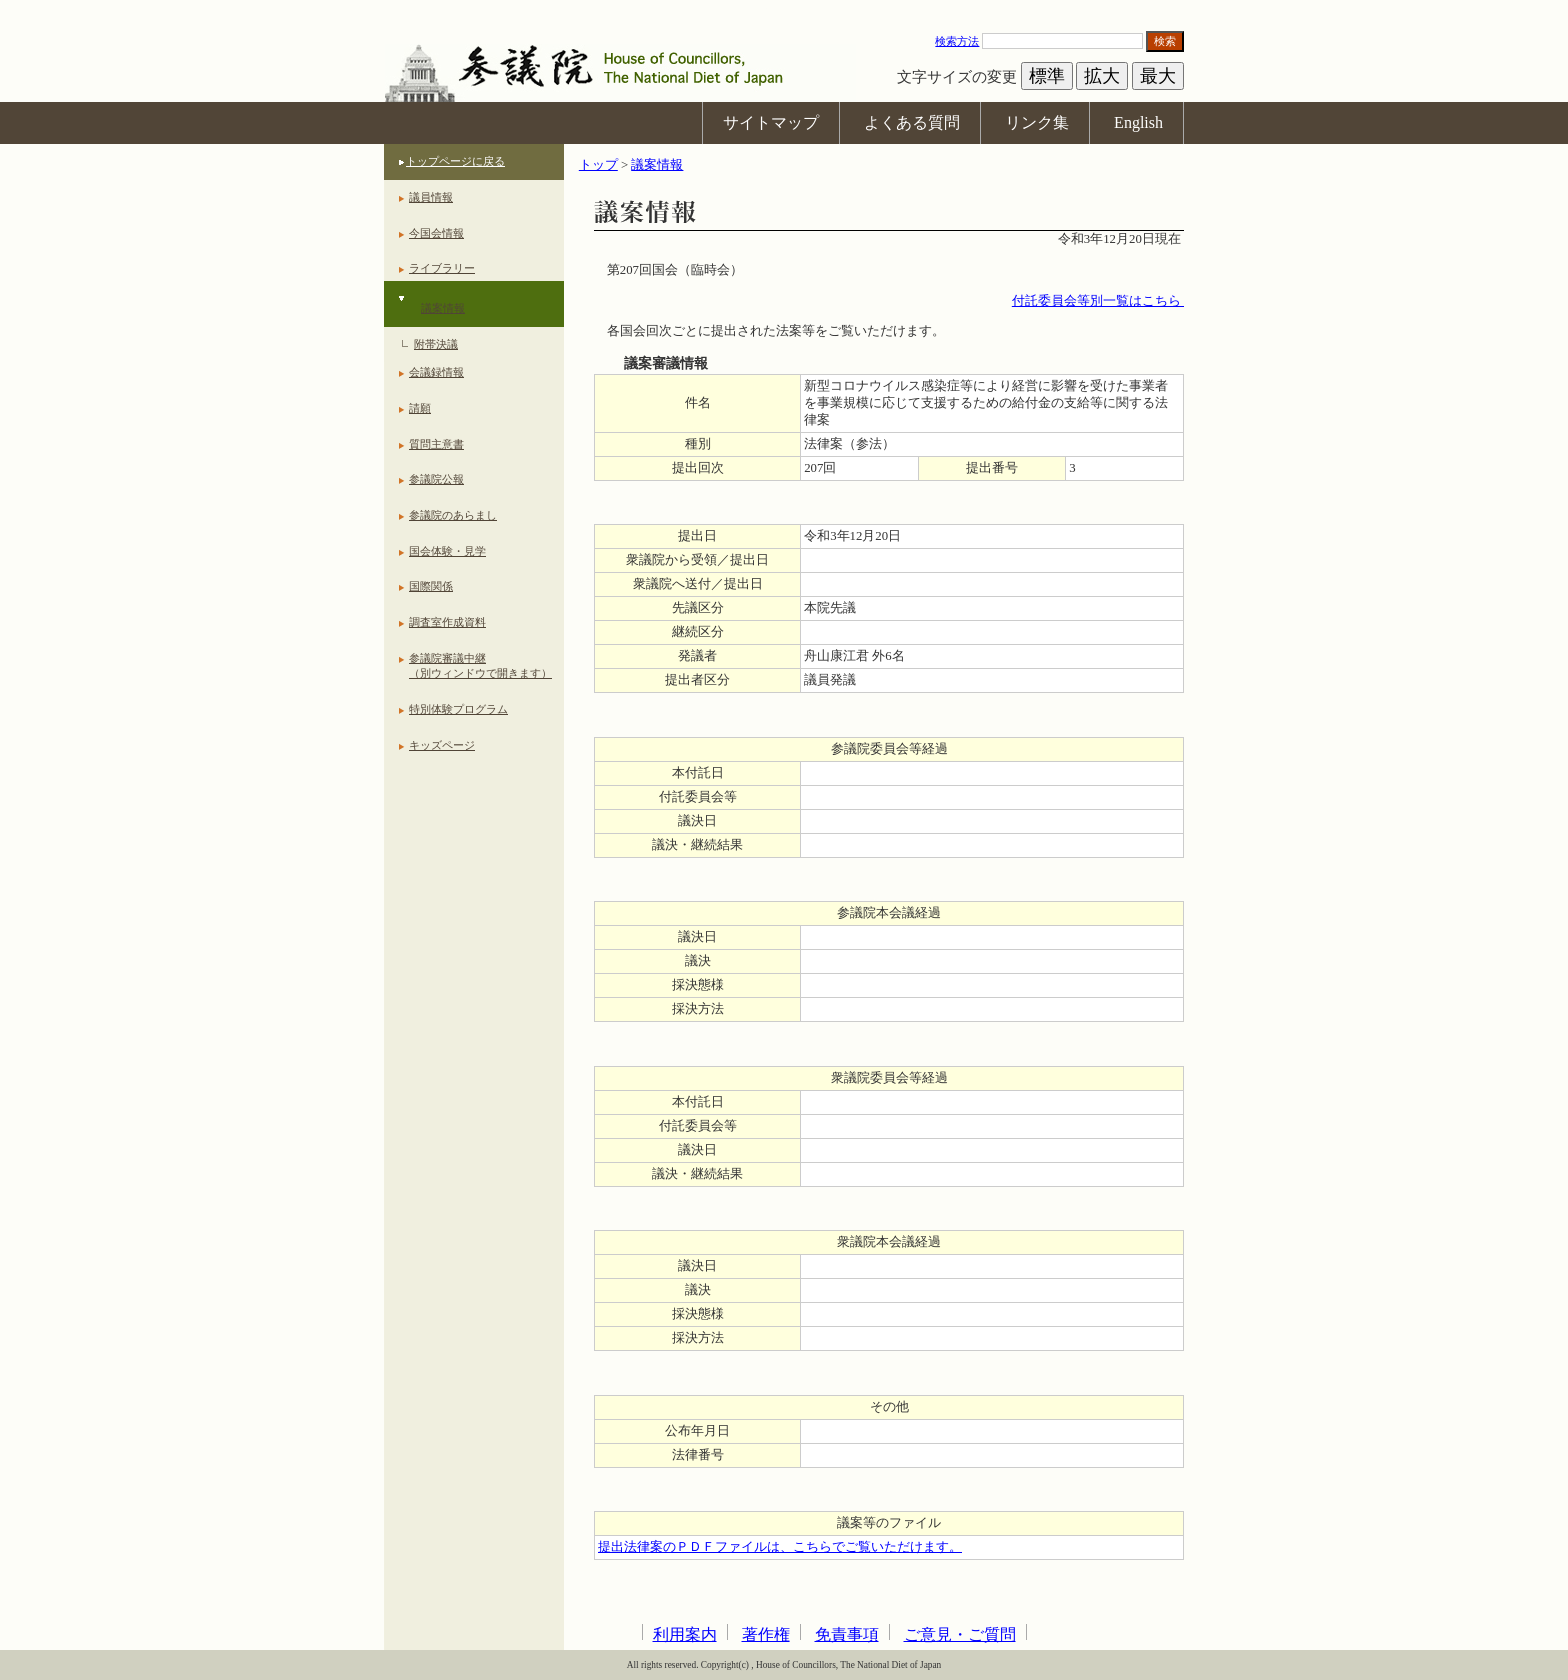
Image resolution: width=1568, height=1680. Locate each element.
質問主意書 (436, 444)
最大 (1158, 76)
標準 (1047, 76)
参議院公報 (436, 479)
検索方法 (957, 41)
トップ (598, 165)
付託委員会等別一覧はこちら (1098, 301)
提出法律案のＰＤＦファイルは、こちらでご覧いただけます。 (780, 1547)
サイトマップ (771, 122)
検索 (1165, 41)
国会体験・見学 (447, 551)
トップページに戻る (455, 161)
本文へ (784, 9)
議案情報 (443, 308)
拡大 (1102, 76)
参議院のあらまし (453, 515)
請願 (420, 408)
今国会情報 (436, 233)
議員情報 (431, 197)
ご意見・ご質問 (960, 1634)
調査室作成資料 (447, 622)
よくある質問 (912, 122)
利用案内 (685, 1634)
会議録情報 (436, 372)
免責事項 (847, 1634)
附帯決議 (436, 344)
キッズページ (442, 745)
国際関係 (431, 586)
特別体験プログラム (458, 709)
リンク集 (1037, 122)
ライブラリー (442, 268)
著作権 (766, 1634)
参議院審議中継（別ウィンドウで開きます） (480, 666)
